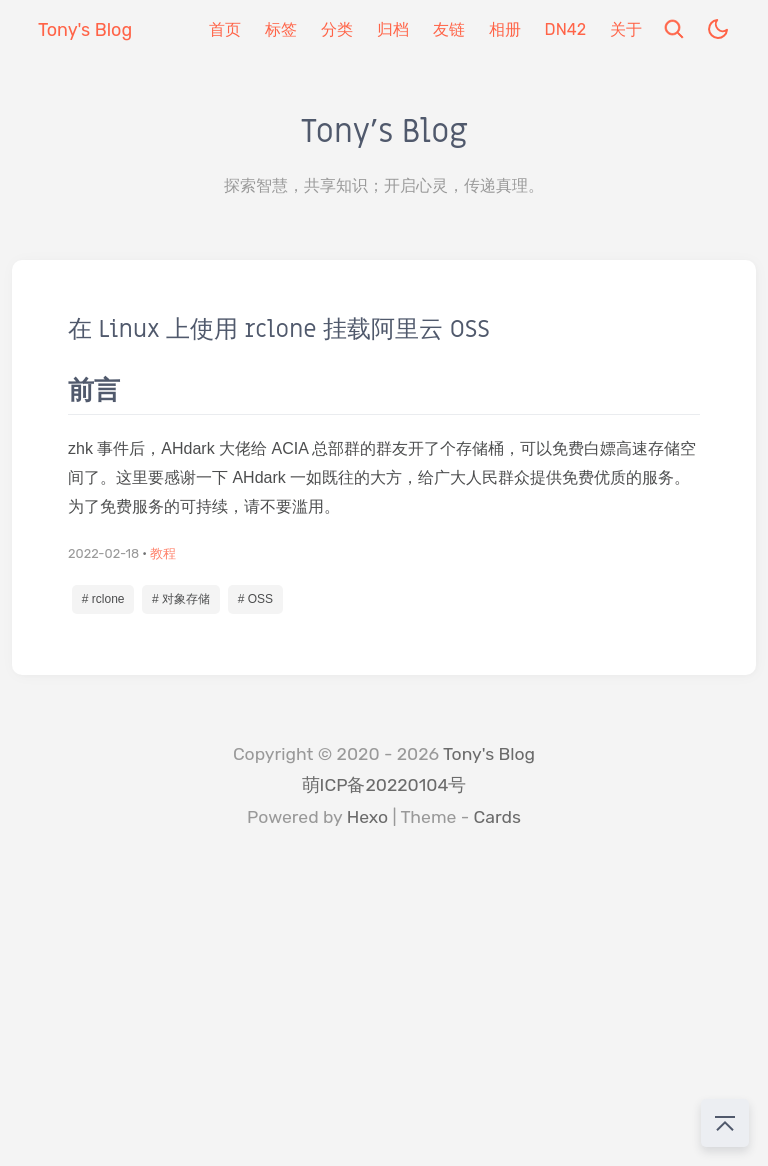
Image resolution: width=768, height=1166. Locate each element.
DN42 (565, 29)
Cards (497, 817)
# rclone (103, 599)
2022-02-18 (103, 553)
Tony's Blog (489, 754)
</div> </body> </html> (384, 1016)
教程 (163, 553)
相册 (505, 29)
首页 (225, 29)
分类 (337, 29)
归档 (393, 29)
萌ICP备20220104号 (384, 785)
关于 (626, 29)
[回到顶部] (725, 1123)
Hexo (368, 817)
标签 (281, 29)
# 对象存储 (181, 599)
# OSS (255, 599)
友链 (449, 29)
